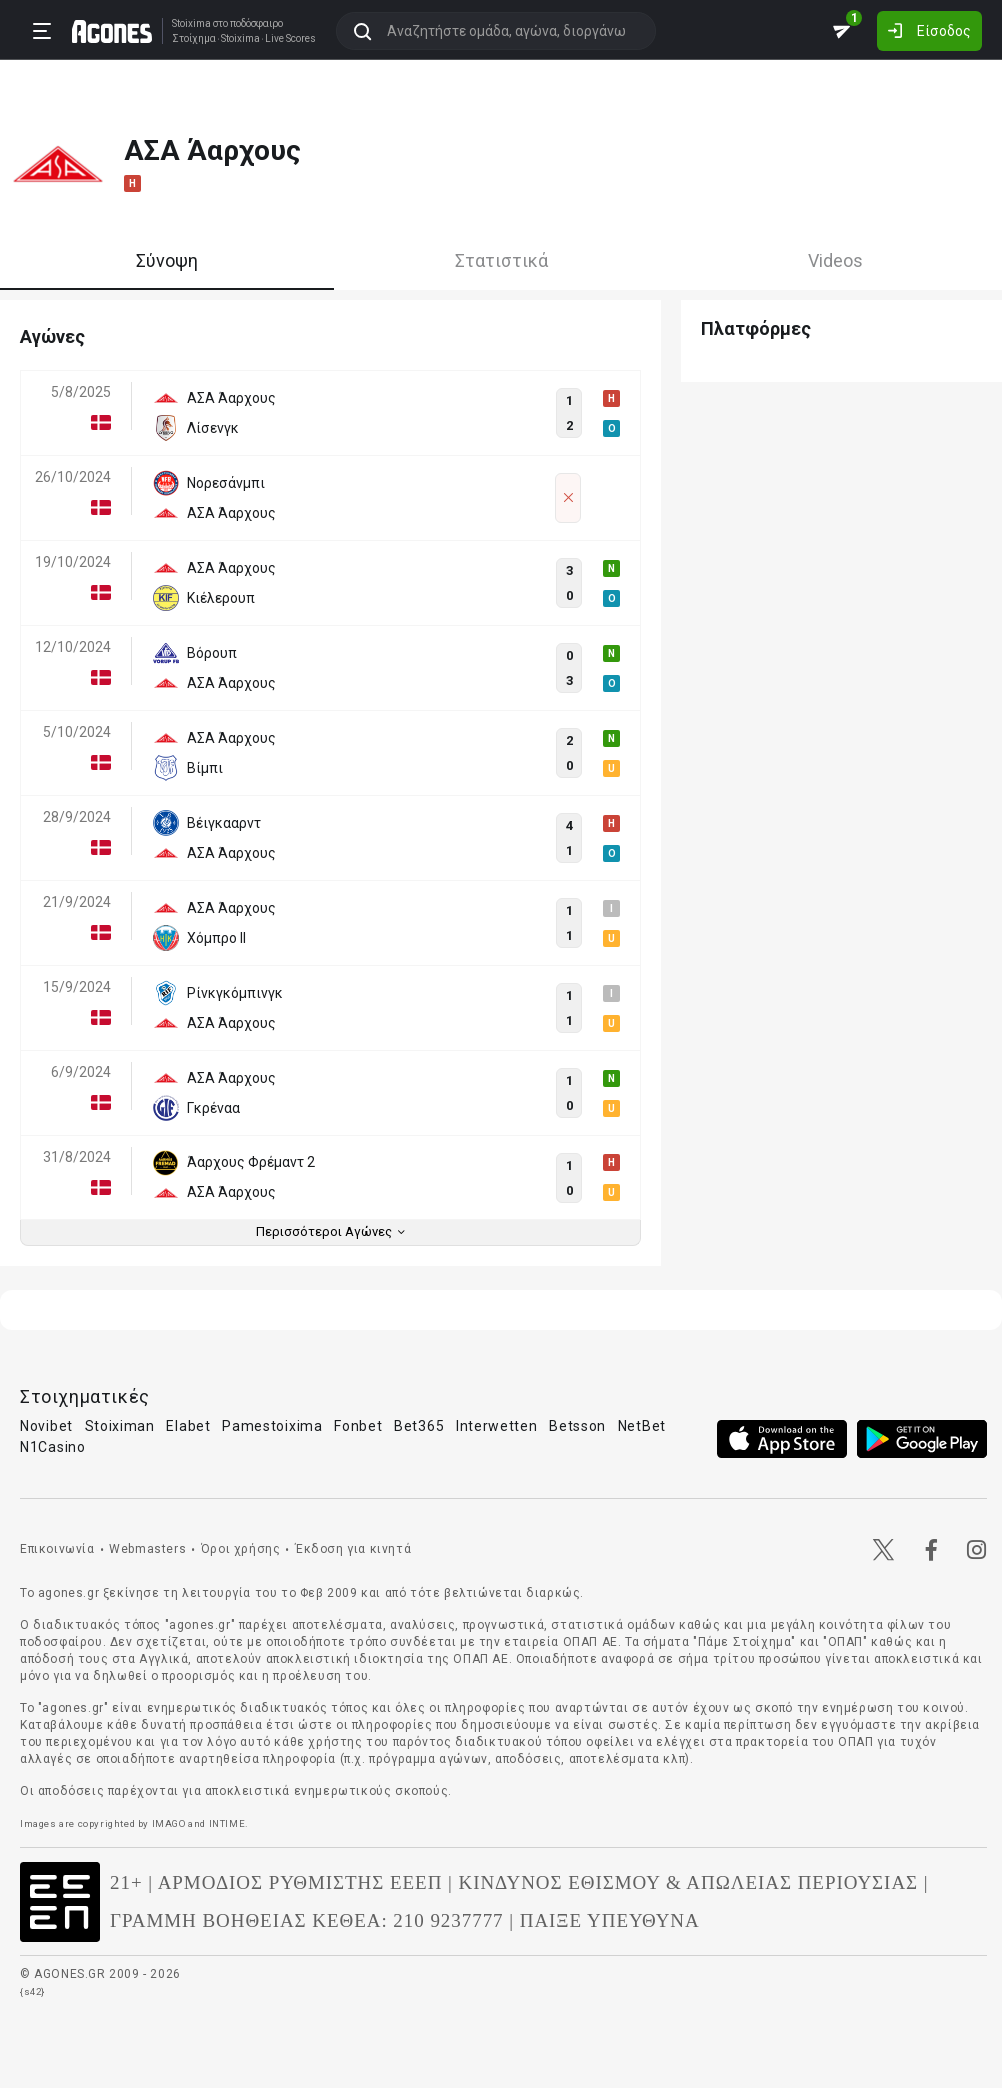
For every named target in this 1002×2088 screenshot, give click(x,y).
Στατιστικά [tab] (501, 260)
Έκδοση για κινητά (353, 1549)
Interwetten (497, 1426)
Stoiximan (120, 1426)
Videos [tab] (835, 260)
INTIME (227, 1823)
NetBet (642, 1426)
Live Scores (290, 39)
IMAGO (169, 1823)
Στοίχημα (194, 39)
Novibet (46, 1426)
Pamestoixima (272, 1426)
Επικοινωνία (57, 1549)
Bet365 (419, 1426)
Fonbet (358, 1426)
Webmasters (147, 1549)
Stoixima (191, 23)
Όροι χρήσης (241, 1549)
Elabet (188, 1426)
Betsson (577, 1426)
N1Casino (53, 1447)
